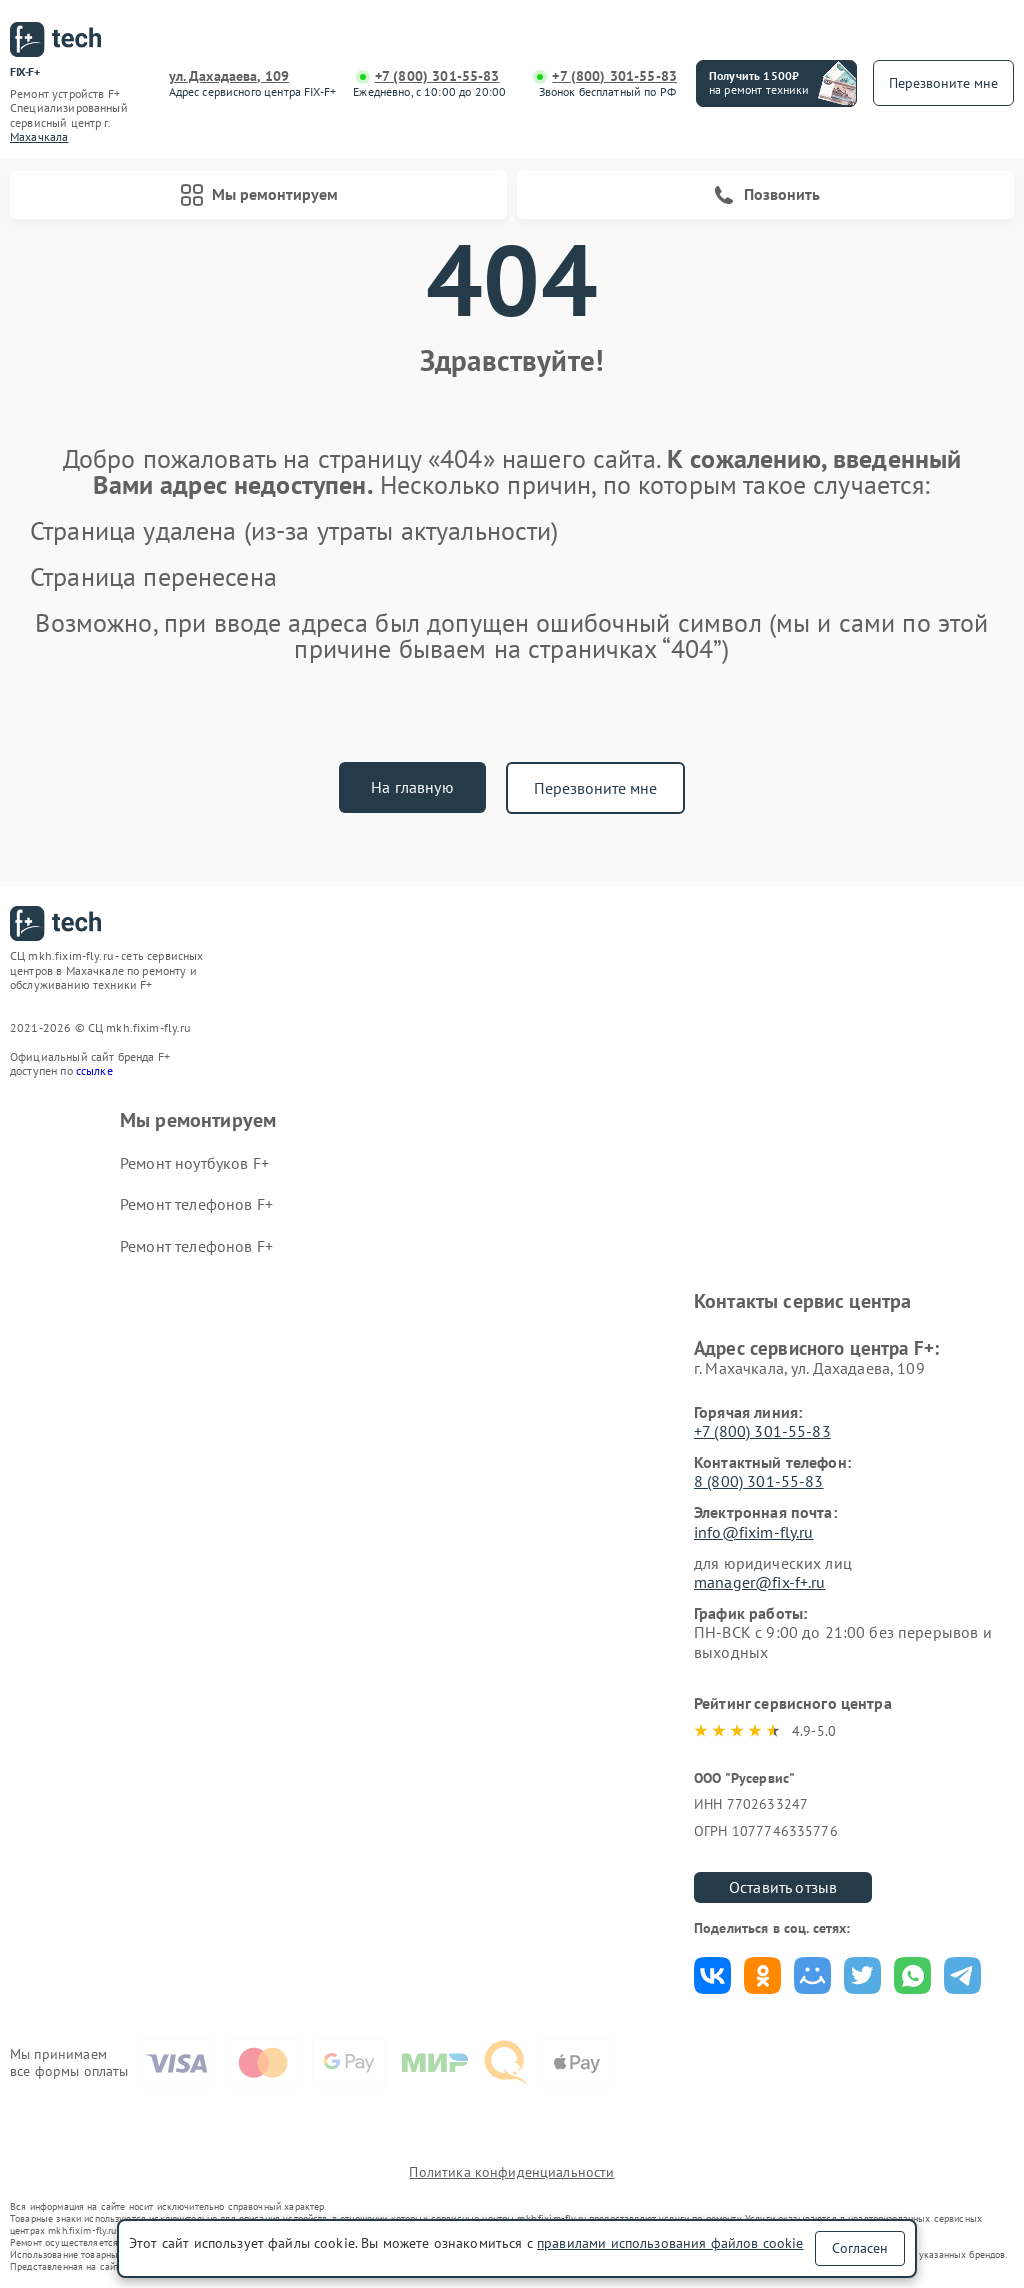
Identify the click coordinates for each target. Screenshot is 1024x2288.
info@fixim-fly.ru (754, 1532)
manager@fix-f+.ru (760, 1582)
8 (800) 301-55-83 (759, 1481)
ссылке (94, 1070)
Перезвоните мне (595, 788)
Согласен (860, 2248)
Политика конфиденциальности (511, 2172)
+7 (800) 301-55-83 (437, 76)
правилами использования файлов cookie (670, 2243)
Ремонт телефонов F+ (196, 1204)
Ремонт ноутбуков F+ (194, 1163)
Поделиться (712, 1975)
